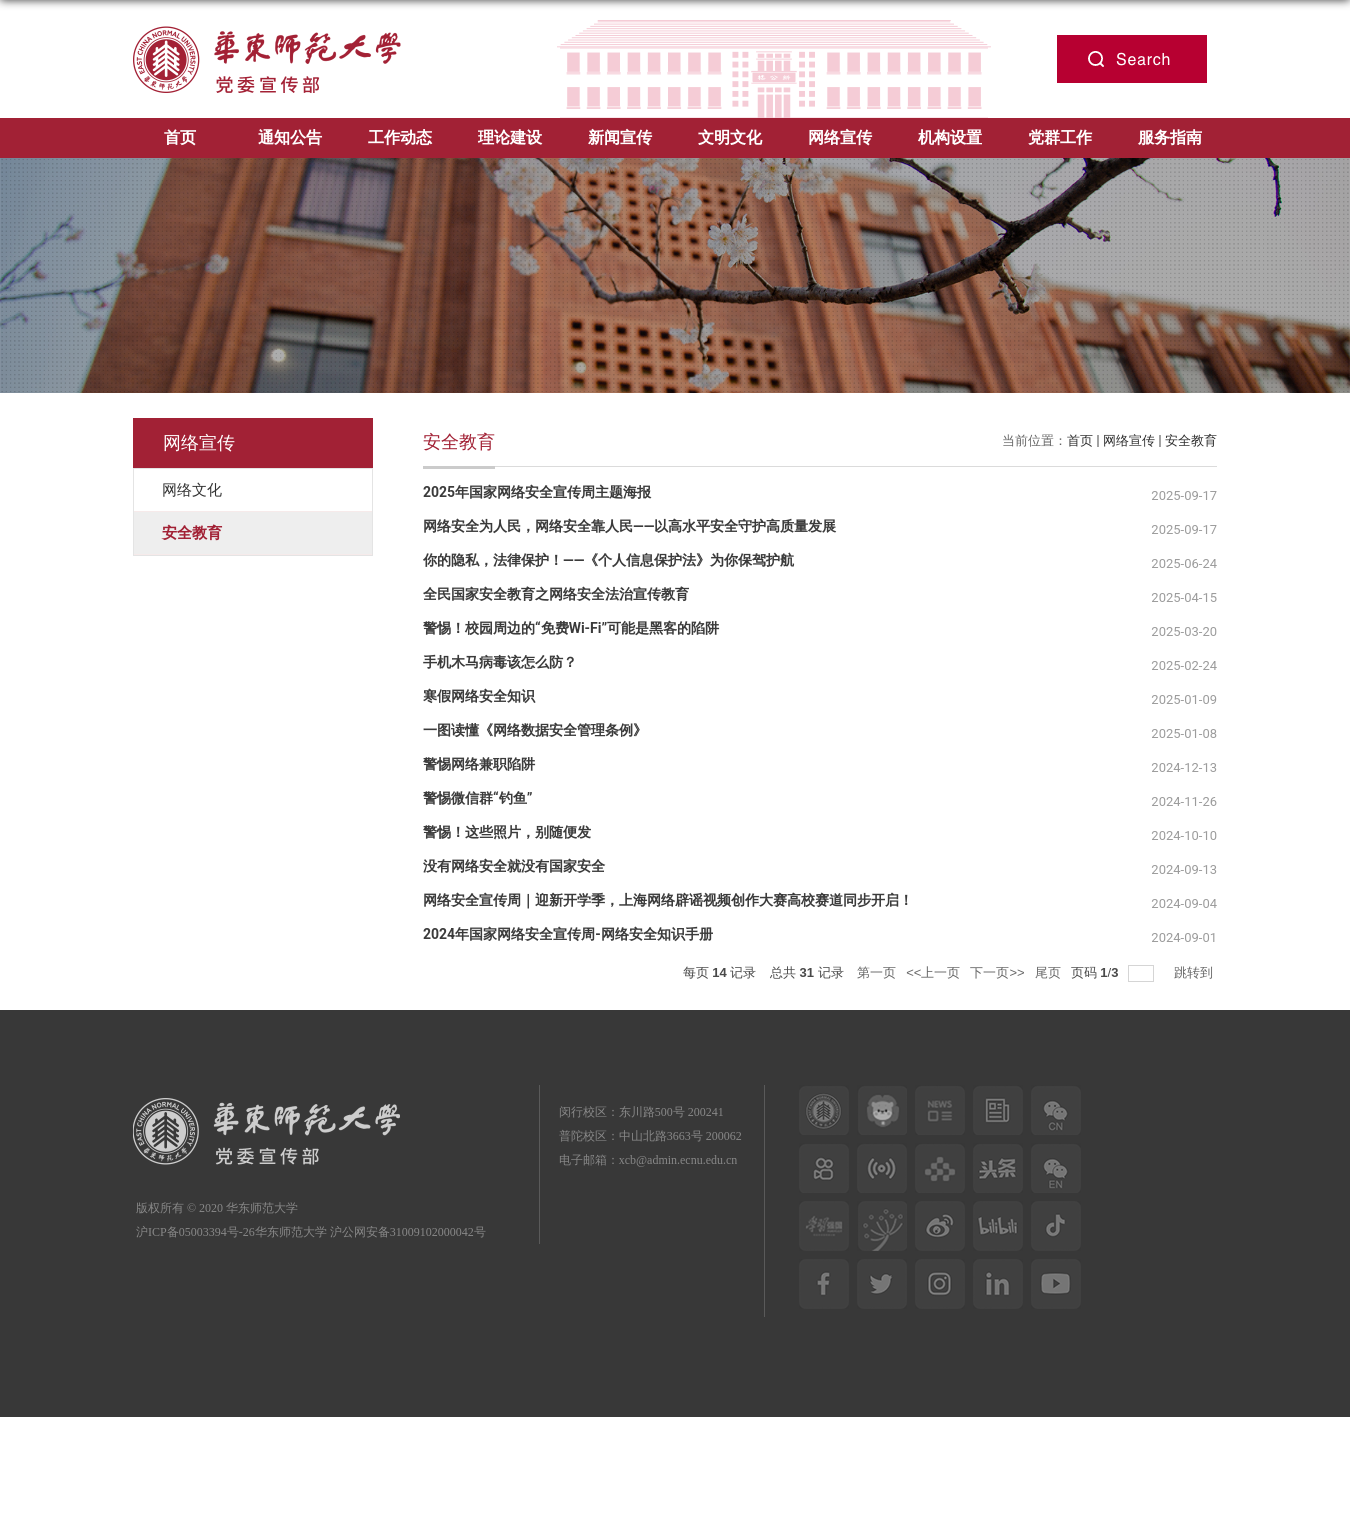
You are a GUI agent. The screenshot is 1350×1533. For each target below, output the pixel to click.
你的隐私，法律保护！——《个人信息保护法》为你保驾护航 (608, 560)
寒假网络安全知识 (479, 696)
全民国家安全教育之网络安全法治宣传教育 (556, 594)
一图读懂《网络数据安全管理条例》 (535, 730)
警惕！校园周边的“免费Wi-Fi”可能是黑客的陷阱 (571, 628)
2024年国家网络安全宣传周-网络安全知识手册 (568, 934)
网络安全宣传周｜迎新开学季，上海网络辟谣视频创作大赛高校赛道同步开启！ (668, 900)
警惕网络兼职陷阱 (479, 764)
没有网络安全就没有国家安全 (514, 866)
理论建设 (510, 137)
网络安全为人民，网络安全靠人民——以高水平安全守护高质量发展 (629, 526)
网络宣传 (840, 137)
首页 (180, 137)
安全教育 (1191, 440)
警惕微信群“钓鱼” (477, 798)
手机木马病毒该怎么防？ (500, 662)
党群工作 (1060, 137)
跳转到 (1195, 972)
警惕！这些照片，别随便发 (507, 832)
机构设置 (950, 137)
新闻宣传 (620, 137)
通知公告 (290, 137)
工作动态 (400, 137)
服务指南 (1170, 137)
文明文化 (730, 137)
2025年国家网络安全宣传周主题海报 (537, 492)
